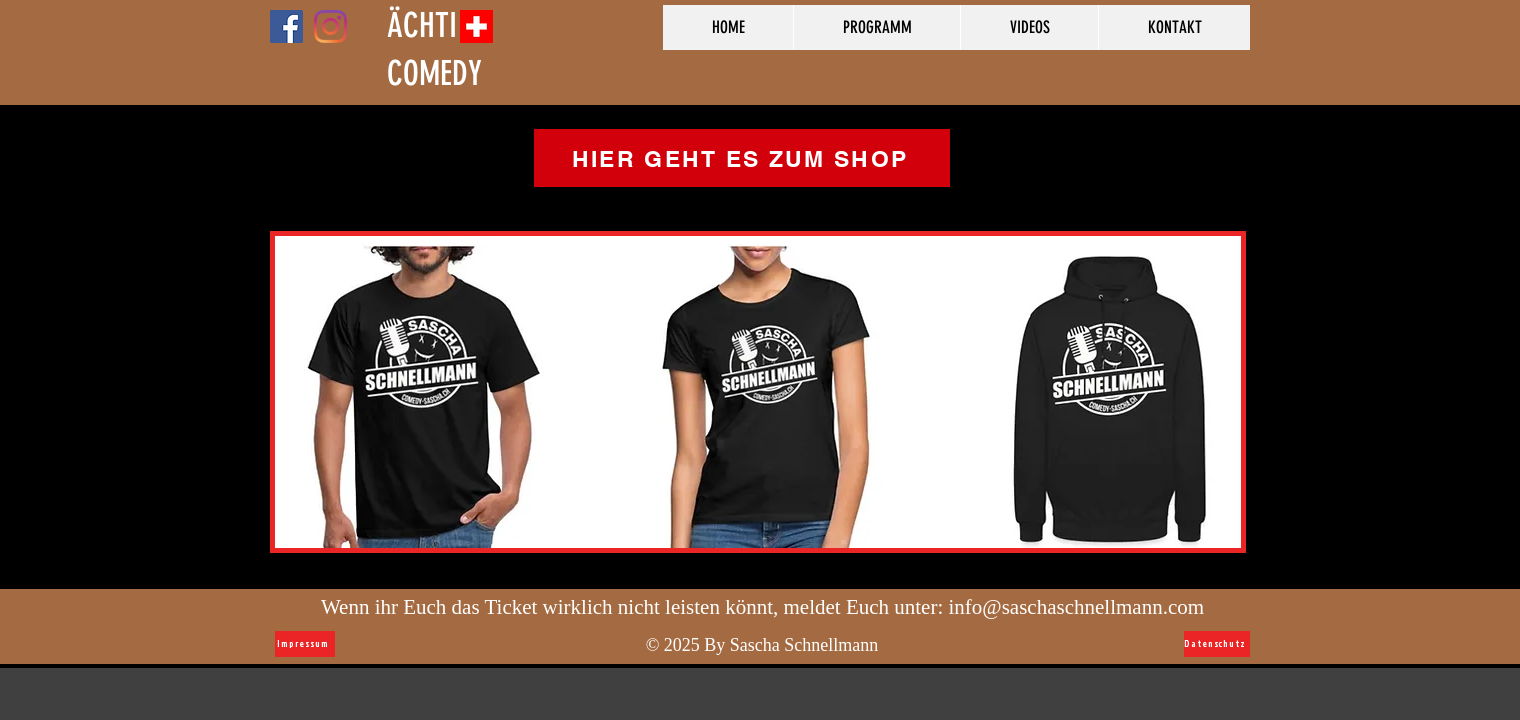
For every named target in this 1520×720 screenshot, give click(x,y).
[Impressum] (305, 644)
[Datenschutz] (1217, 644)
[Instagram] (330, 26)
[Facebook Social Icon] (286, 26)
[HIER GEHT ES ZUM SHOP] (742, 158)
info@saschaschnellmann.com (1077, 607)
